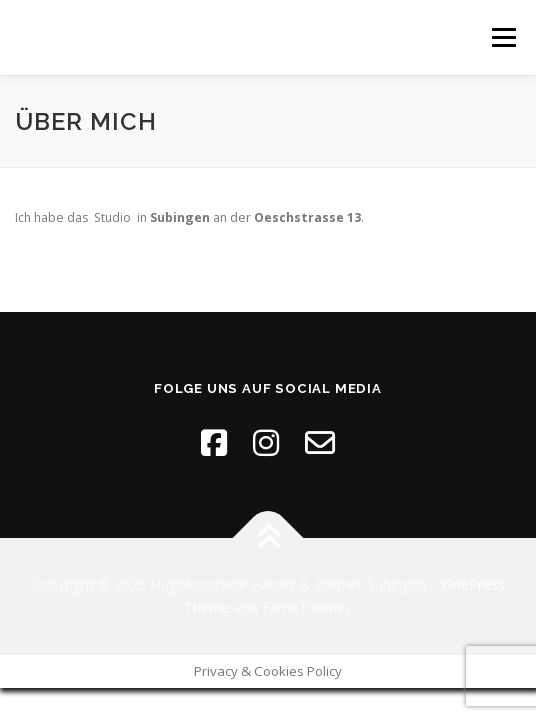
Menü (502, 37)
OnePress (473, 584)
